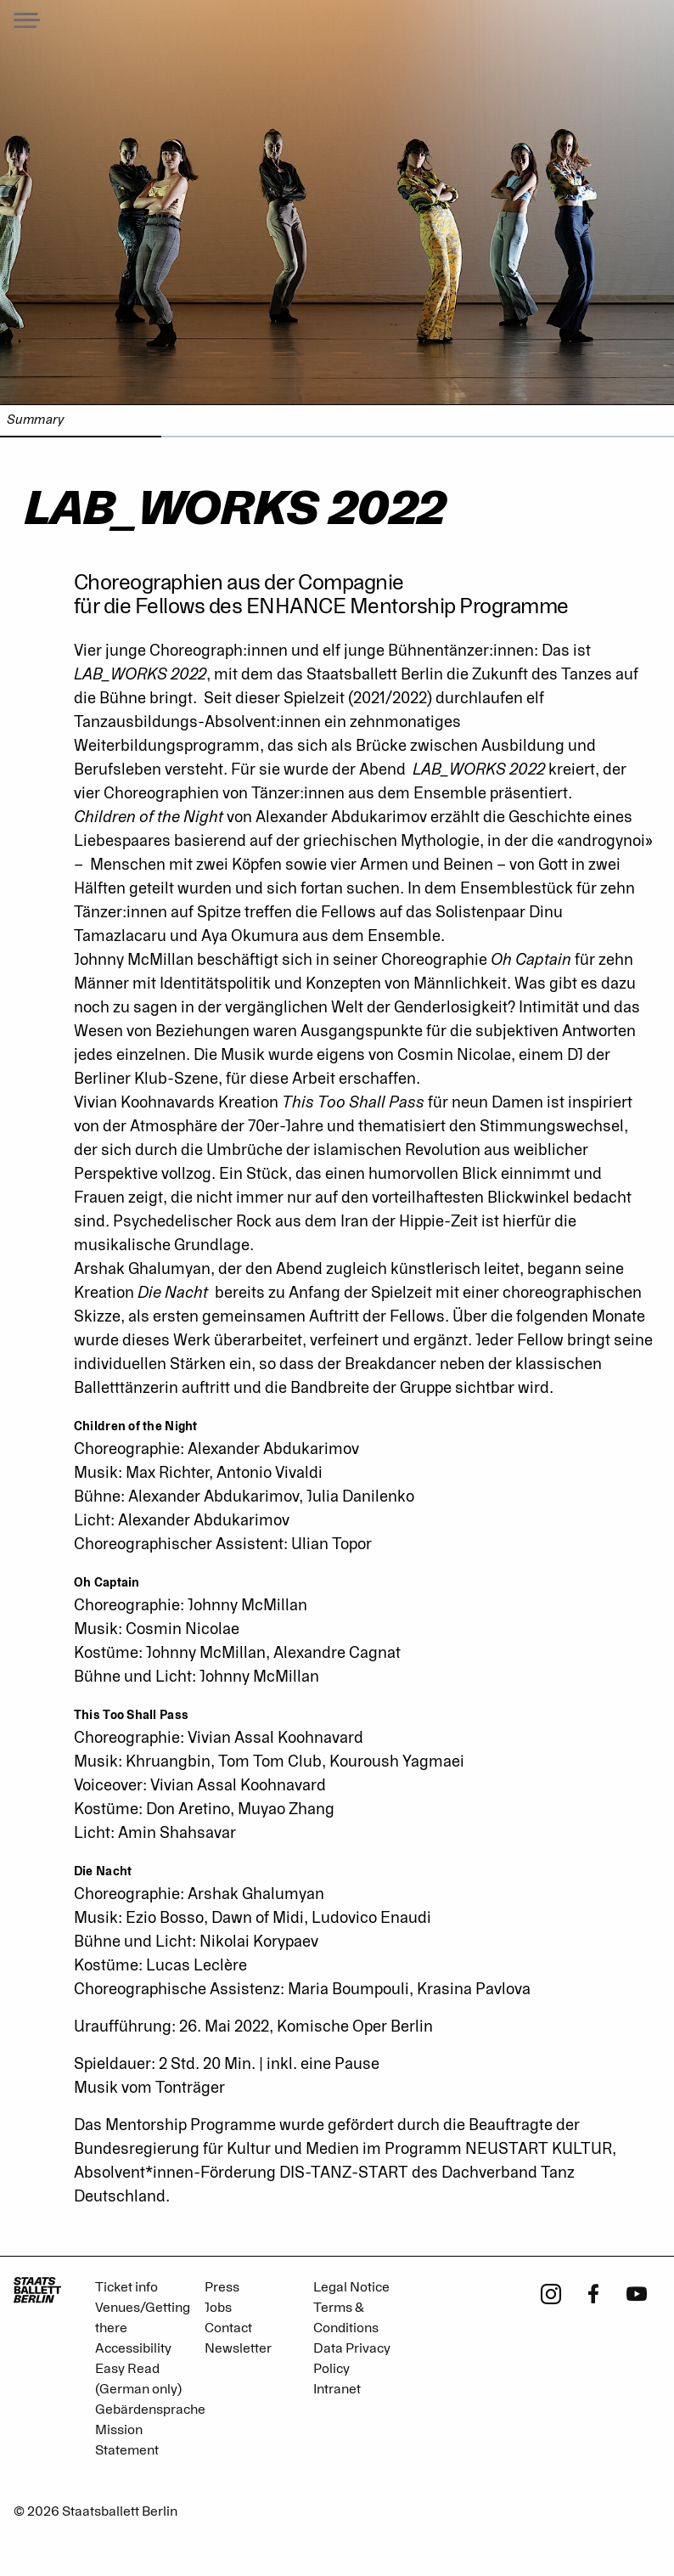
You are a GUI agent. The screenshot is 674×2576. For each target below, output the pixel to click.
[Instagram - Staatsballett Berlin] (551, 2292)
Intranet (337, 2389)
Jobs (218, 2307)
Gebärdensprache (150, 2409)
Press (222, 2287)
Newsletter (238, 2348)
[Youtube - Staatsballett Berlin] (636, 2292)
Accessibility (133, 2348)
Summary (35, 420)
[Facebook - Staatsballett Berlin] (593, 2292)
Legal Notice (351, 2287)
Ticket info (126, 2287)
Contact (228, 2328)
